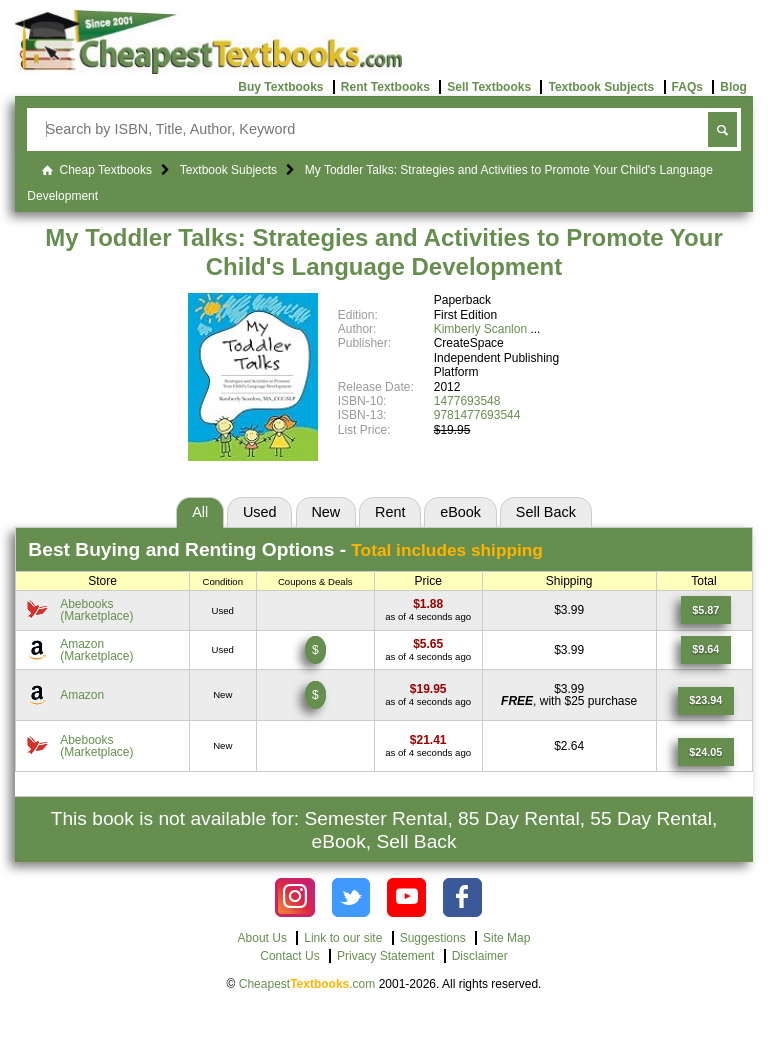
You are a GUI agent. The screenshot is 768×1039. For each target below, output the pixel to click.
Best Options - (285, 549)
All (200, 512)
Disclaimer (480, 956)
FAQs (687, 87)
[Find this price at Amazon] (428, 644)
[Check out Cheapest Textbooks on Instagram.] (294, 897)
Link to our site (343, 938)
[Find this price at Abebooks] (428, 604)
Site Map (506, 938)
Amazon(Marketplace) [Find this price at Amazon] (96, 650)
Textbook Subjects (601, 87)
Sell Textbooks (489, 87)
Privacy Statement (385, 956)
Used (260, 512)
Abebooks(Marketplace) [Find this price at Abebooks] (96, 610)
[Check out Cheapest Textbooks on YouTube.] (406, 897)
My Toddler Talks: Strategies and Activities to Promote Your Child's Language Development (383, 252)
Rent (390, 512)
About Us (262, 938)
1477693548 (467, 401)
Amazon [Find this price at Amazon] (82, 695)
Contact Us (289, 956)
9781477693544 (477, 415)
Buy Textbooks (280, 87)
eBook (460, 512)
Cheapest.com (307, 984)
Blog (733, 87)
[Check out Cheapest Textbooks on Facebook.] (462, 897)
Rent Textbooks (385, 87)
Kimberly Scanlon (480, 329)
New (325, 512)
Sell (546, 512)
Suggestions (433, 938)
